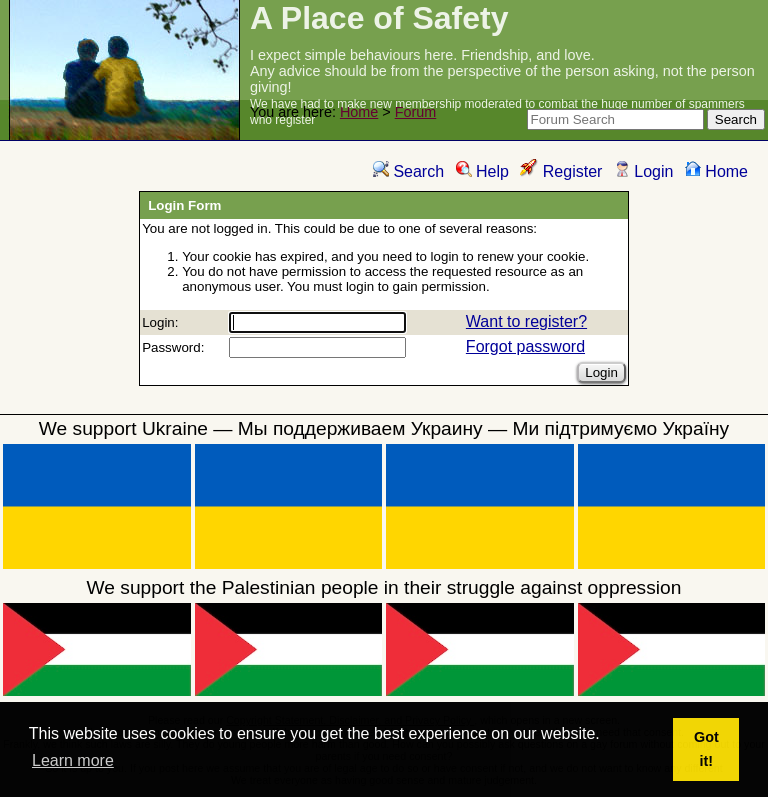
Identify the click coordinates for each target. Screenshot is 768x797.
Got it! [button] (706, 749)
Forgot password (525, 346)
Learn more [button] (73, 760)
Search (408, 171)
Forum (416, 112)
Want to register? (526, 321)
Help (482, 171)
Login (644, 171)
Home (359, 112)
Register (561, 171)
